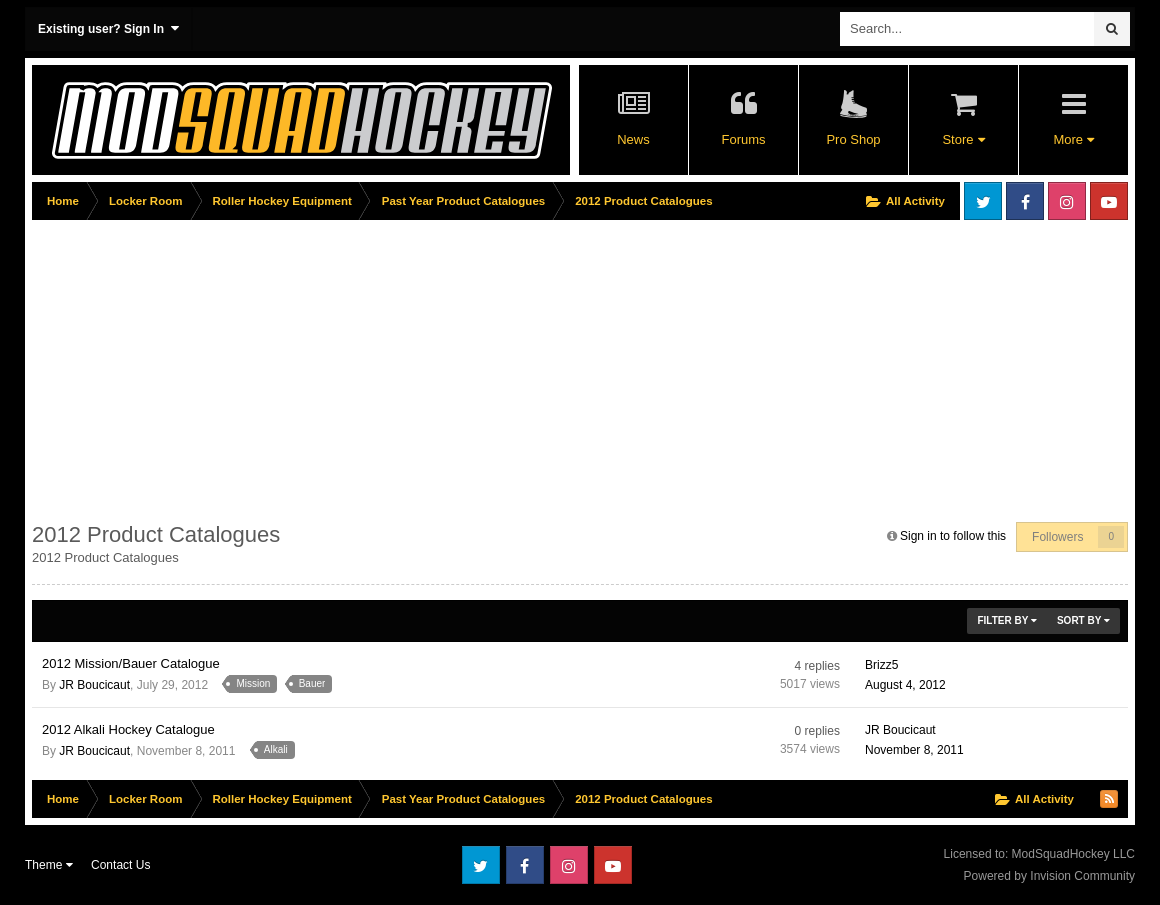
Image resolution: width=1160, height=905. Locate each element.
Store (963, 139)
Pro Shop (853, 139)
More (1073, 139)
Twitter (983, 201)
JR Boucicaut (94, 685)
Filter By (1007, 620)
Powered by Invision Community (1049, 876)
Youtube (1109, 201)
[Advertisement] (396, 367)
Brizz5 (881, 665)
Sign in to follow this (953, 536)
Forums (743, 139)
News (633, 139)
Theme (49, 865)
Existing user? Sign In (108, 28)
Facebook (1025, 201)
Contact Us (120, 865)
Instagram (1067, 201)
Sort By (1083, 620)
